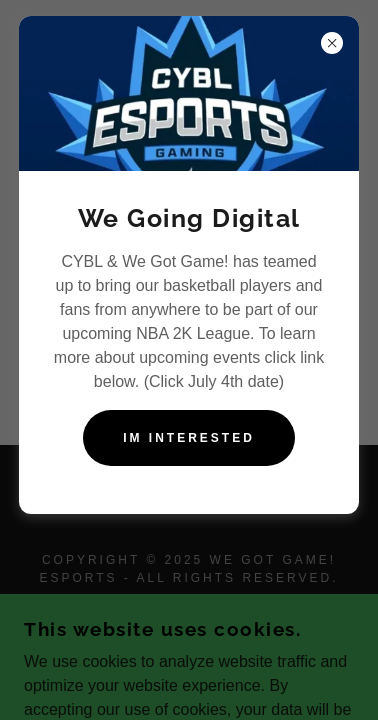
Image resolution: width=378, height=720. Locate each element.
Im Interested (189, 438)
